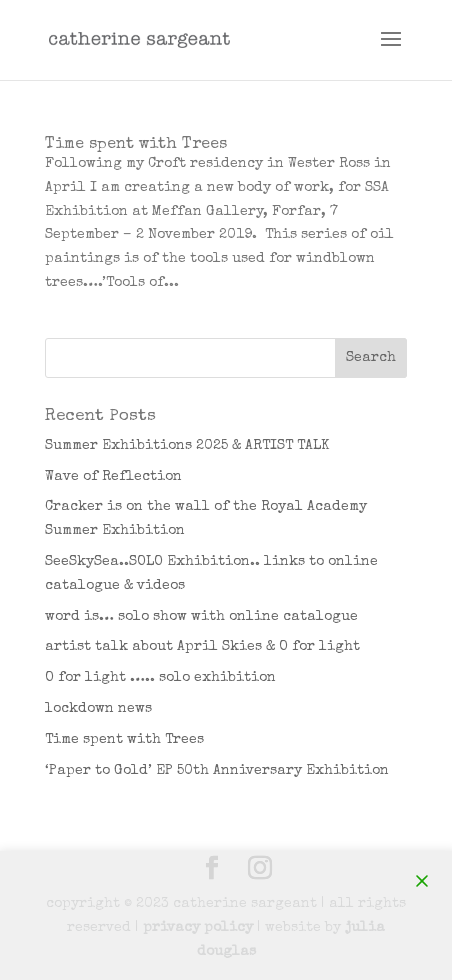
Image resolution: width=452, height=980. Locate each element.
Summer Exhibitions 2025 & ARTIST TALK (187, 446)
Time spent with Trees (136, 145)
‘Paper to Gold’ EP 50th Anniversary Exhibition (217, 771)
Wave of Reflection (113, 477)
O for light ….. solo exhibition (160, 678)
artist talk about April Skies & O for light (202, 647)
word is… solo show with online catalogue (201, 617)
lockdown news (98, 709)
